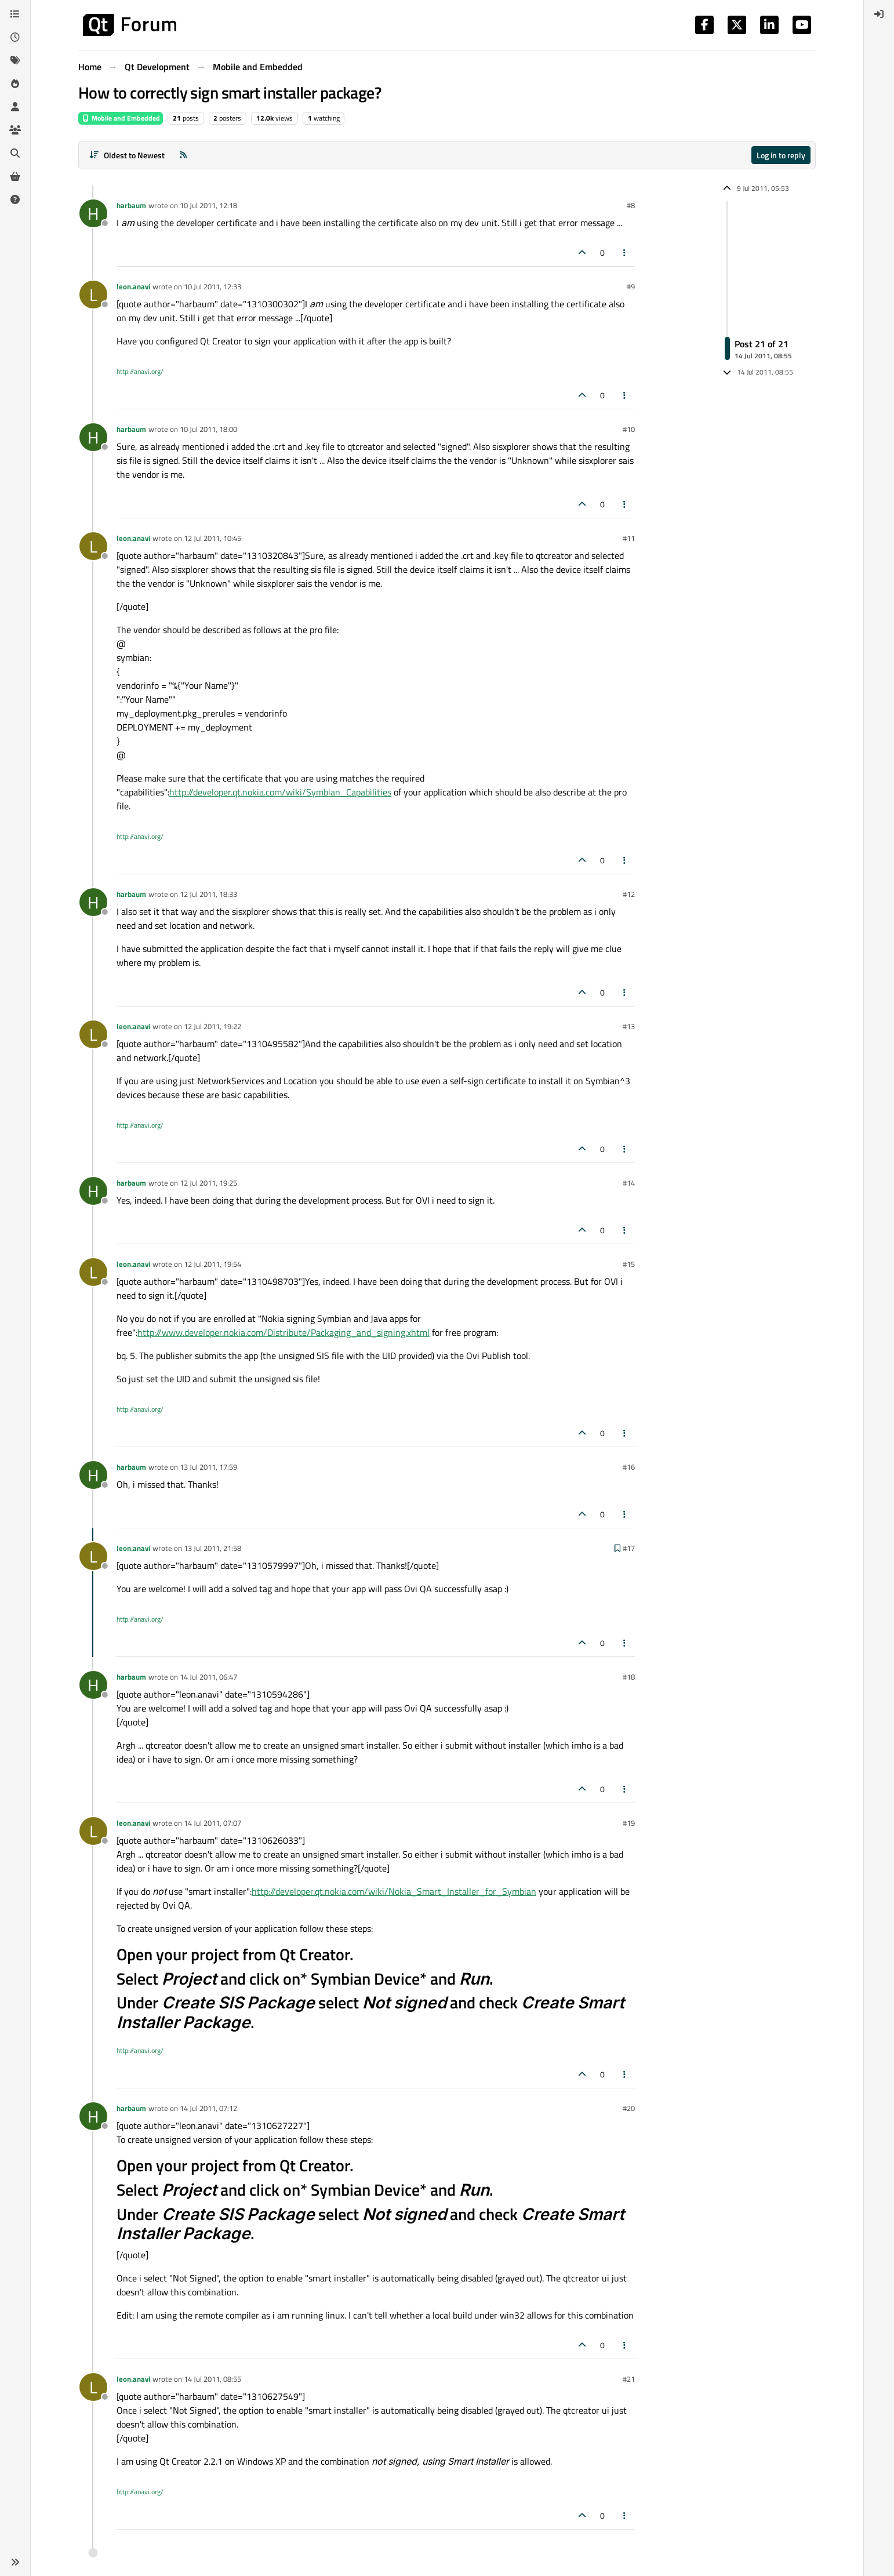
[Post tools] (625, 252)
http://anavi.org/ (140, 371)
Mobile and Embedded (120, 117)
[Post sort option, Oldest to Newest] (126, 155)
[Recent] (15, 37)
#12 (629, 894)
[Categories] (15, 14)
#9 (631, 286)
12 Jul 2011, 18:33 (208, 894)
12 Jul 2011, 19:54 (212, 1264)
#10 (629, 429)
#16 (629, 1467)
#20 (629, 2108)
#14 (629, 1183)
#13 (629, 1026)
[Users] (15, 106)
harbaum (131, 205)
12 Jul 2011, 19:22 (212, 1026)
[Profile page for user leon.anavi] (93, 294)
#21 (629, 2379)
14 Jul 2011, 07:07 (212, 1823)
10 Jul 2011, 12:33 (212, 286)
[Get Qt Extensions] (15, 176)
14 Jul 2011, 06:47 (208, 1677)
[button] (15, 2562)
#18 (629, 1677)
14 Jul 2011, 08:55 (212, 2379)
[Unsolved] (15, 199)
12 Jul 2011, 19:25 (208, 1183)
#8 (631, 205)
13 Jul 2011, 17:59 (208, 1467)
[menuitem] (878, 14)
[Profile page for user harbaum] (93, 213)
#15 (629, 1264)
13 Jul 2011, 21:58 (212, 1548)
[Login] (878, 14)
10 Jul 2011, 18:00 (208, 429)
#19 (629, 1823)
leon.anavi (133, 286)
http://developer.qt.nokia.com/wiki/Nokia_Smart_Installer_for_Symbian (394, 1891)
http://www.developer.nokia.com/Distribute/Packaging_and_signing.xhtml (283, 1332)
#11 (629, 538)
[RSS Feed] (183, 155)
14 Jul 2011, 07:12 (208, 2108)
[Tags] (15, 60)
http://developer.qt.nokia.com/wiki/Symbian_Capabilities (280, 792)
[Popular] (15, 83)
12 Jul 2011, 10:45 (212, 538)
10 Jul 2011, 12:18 (208, 205)
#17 (629, 1548)
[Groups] (15, 130)
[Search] (15, 153)
